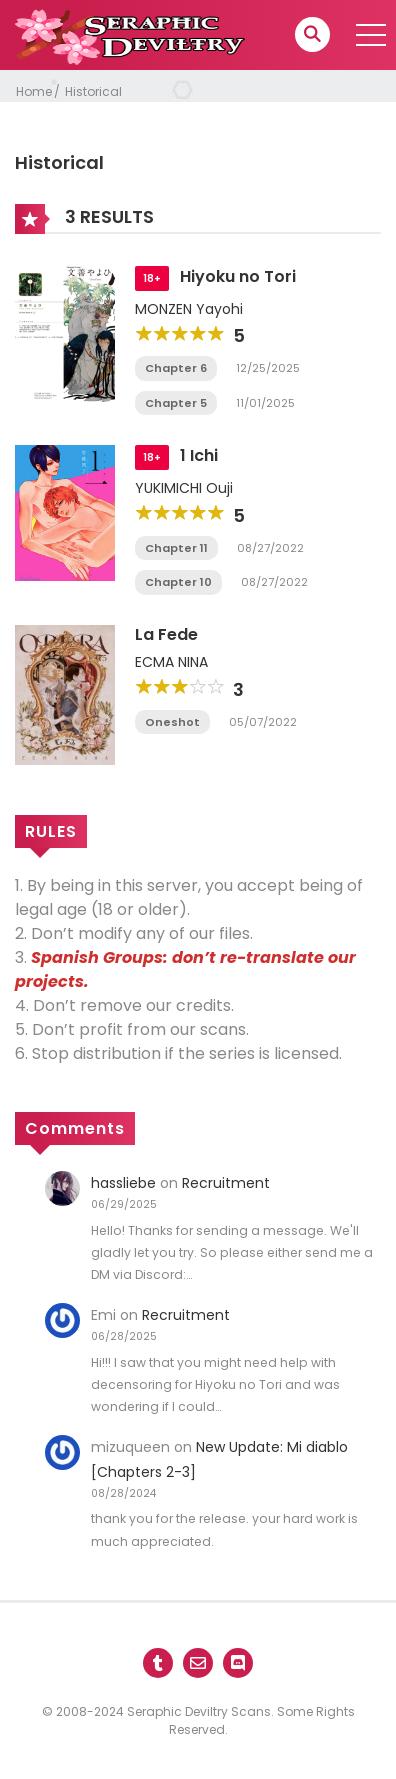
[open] (371, 35)
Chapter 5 (176, 403)
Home (34, 91)
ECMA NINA (171, 662)
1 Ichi (199, 455)
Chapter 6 (176, 368)
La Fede (166, 634)
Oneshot (172, 722)
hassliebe (123, 1183)
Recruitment (226, 1183)
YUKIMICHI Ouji (184, 488)
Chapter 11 (176, 548)
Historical (93, 91)
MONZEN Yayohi (189, 309)
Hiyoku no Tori (238, 276)
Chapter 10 (178, 582)
